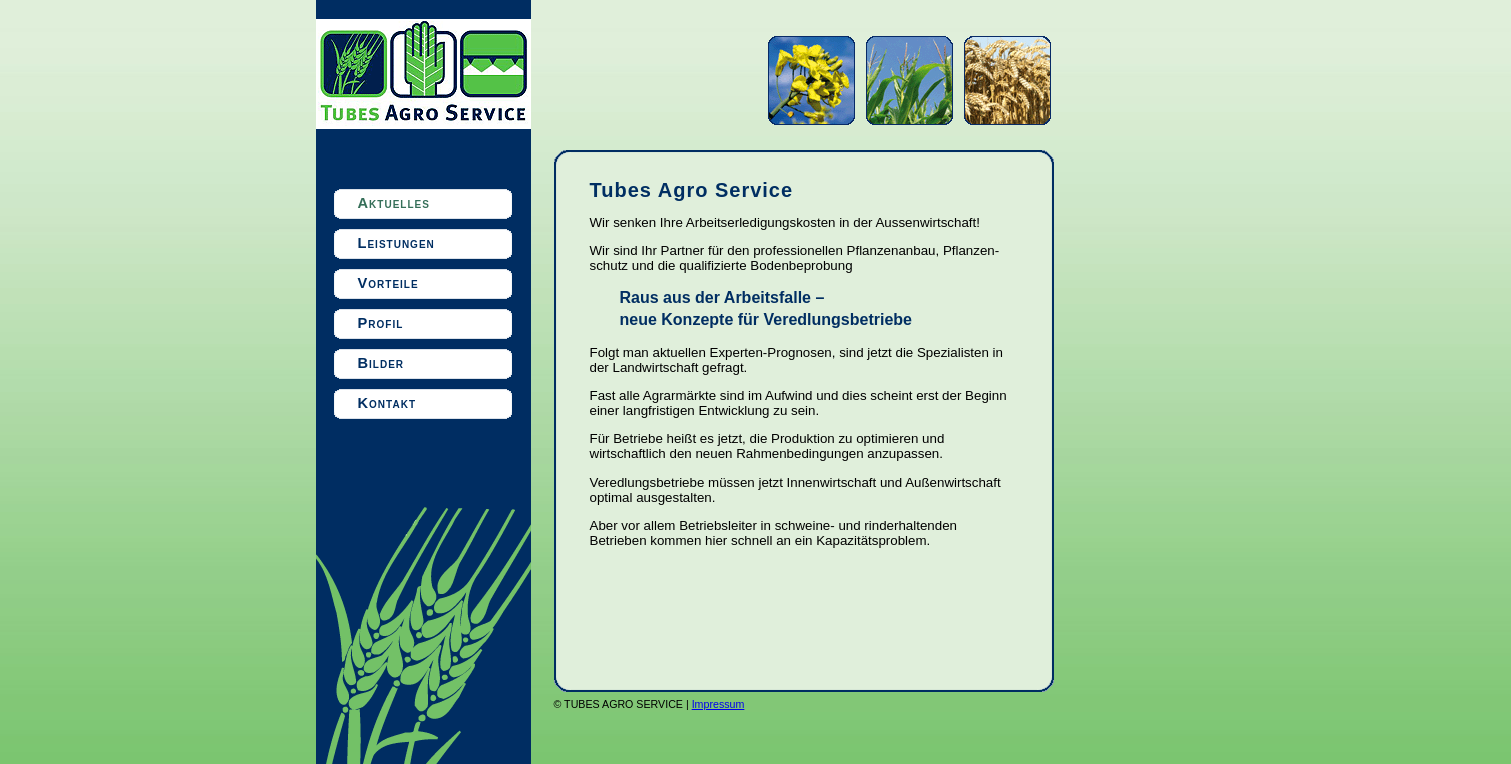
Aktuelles (394, 203)
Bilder (381, 363)
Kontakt (387, 403)
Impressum (718, 704)
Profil (381, 323)
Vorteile (388, 283)
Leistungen (396, 243)
